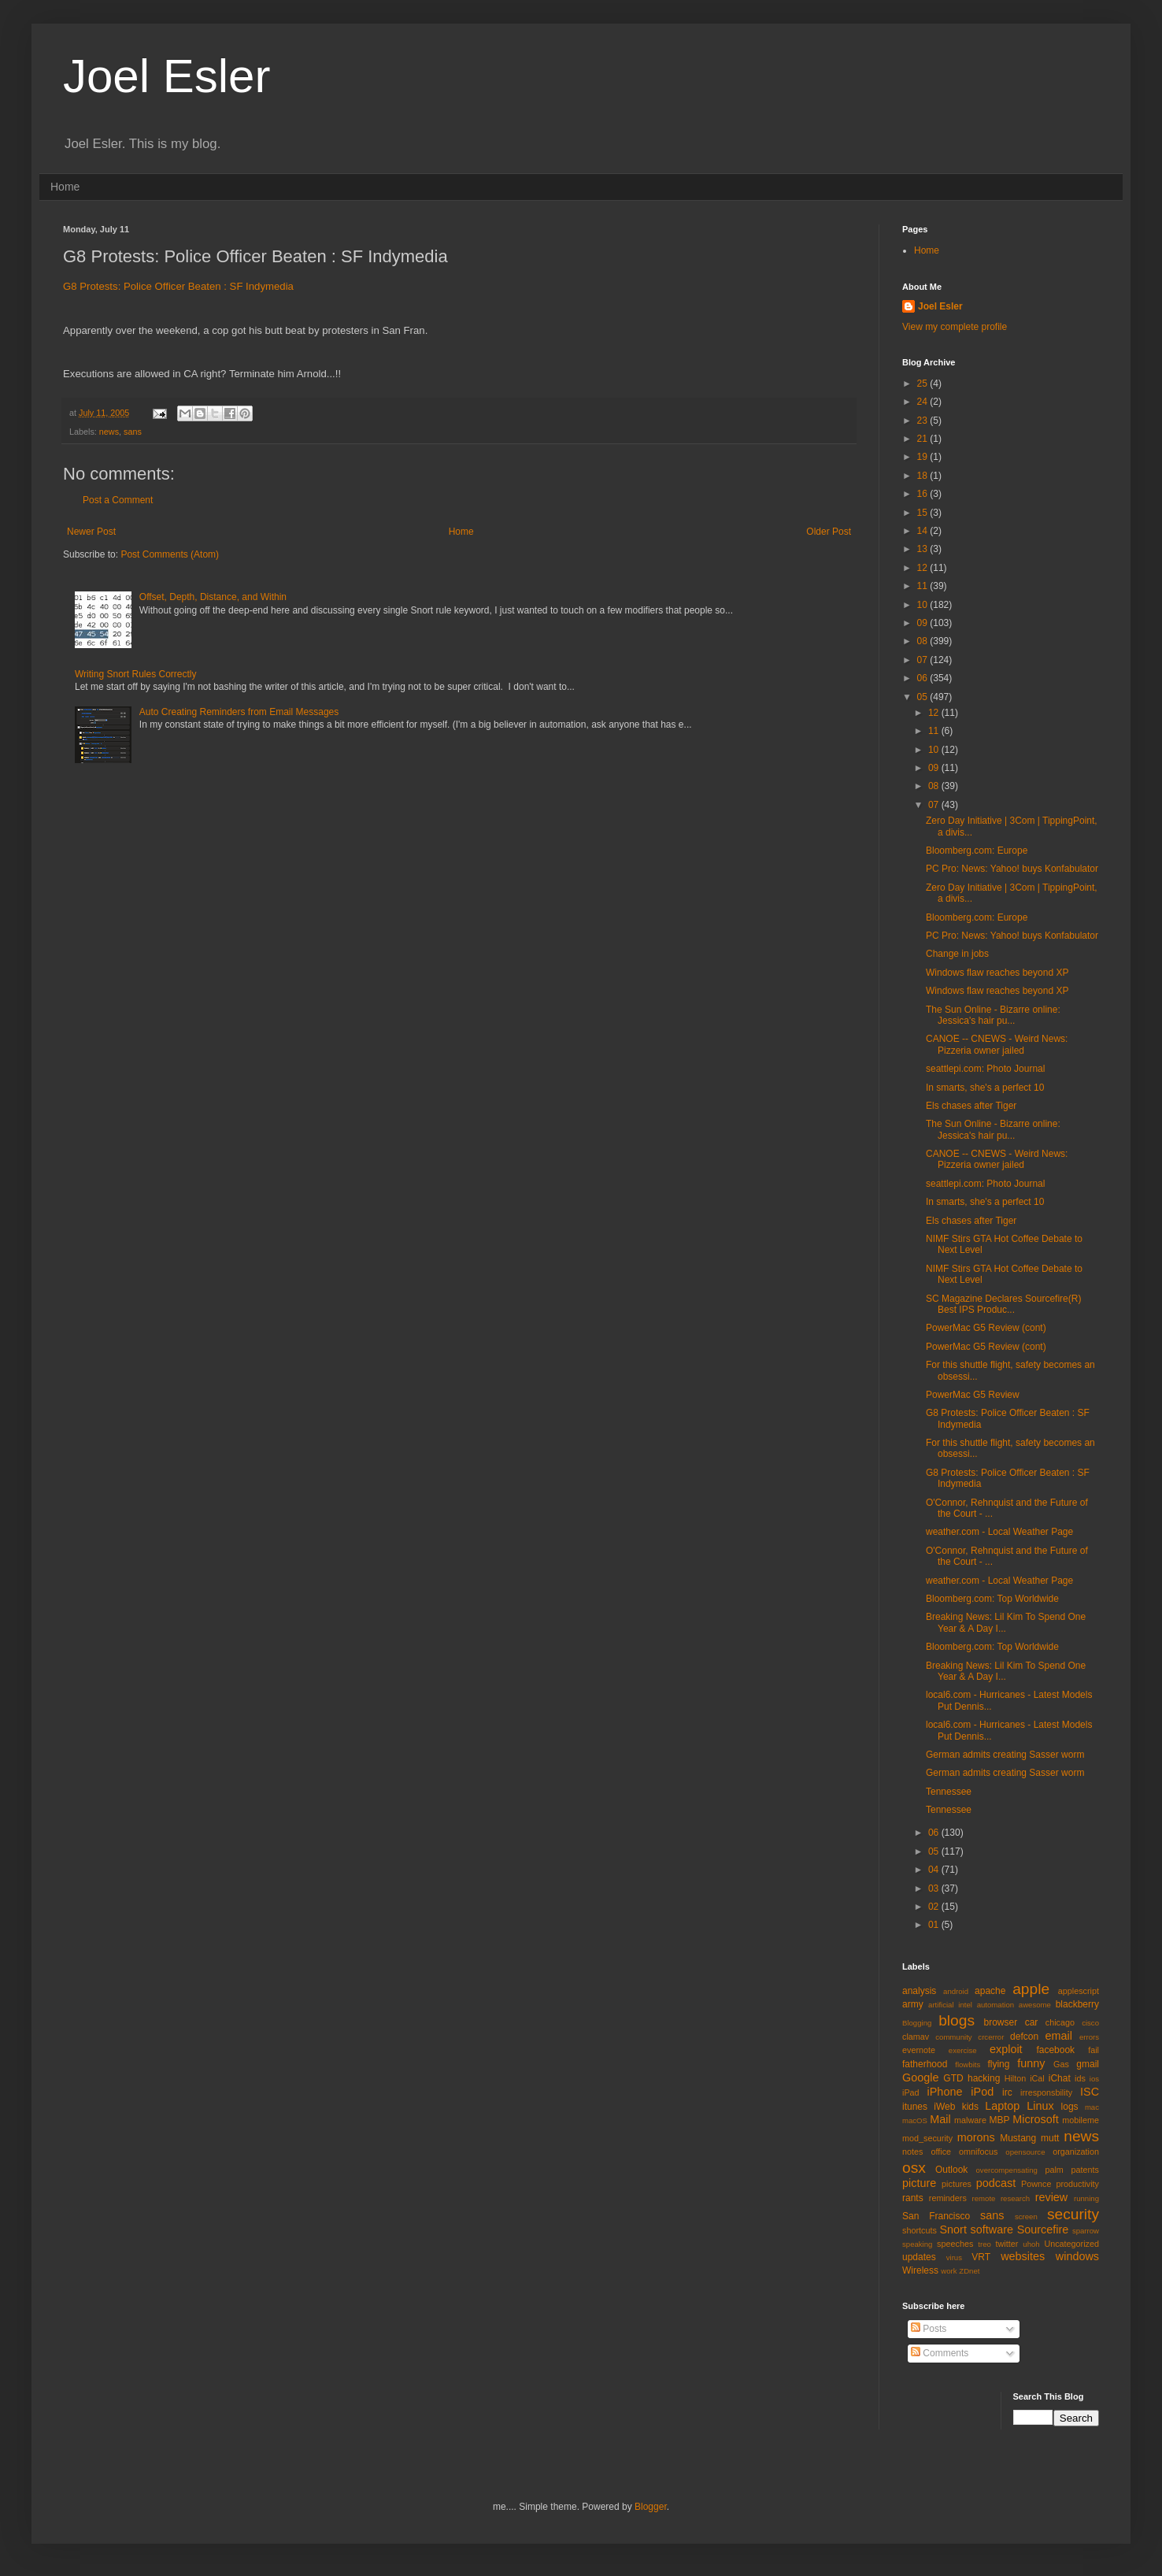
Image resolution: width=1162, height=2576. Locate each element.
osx (914, 2167)
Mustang (1018, 2138)
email (1058, 2035)
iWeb (944, 2106)
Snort (952, 2229)
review (1051, 2197)
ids (1080, 2078)
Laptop (1002, 2106)
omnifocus (978, 2151)
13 (924, 548)
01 (935, 1924)
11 (924, 585)
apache (990, 1990)
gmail (1087, 2064)
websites (1023, 2256)
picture (919, 2183)
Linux (1040, 2106)
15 (924, 512)
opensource (1025, 2152)
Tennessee (948, 1791)
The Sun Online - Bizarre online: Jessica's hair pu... (993, 1015)
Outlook (951, 2169)
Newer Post (91, 531)
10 (924, 604)
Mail (940, 2119)
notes (912, 2151)
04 (935, 1869)
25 (924, 383)
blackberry (1077, 2004)
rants (912, 2197)
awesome (1035, 2004)
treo (984, 2244)
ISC (1089, 2091)
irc (1007, 2092)
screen (1026, 2216)
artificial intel (950, 2004)
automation (995, 2004)
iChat (1060, 2078)
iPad (911, 2092)
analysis (919, 1990)
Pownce (1036, 2184)
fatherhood (924, 2064)
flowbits (967, 2064)
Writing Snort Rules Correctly (136, 674)
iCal (1037, 2078)
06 (924, 678)
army (912, 2004)
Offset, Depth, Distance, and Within (213, 596)
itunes (914, 2106)
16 (924, 493)
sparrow (1085, 2230)
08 (924, 641)
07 (924, 659)
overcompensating (1007, 2170)
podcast (996, 2183)
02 (935, 1906)
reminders (948, 2198)
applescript (1078, 1991)
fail (1093, 2050)
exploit (1006, 2049)
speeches (955, 2243)
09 (924, 622)
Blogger (651, 2506)
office (941, 2151)
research (1015, 2198)
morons (976, 2137)
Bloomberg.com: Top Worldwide (992, 1598)
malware (970, 2120)
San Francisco (936, 2216)
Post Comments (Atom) (169, 554)
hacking (984, 2078)
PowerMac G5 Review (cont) (986, 1327)
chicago (1060, 2022)
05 (924, 696)
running (1086, 2198)
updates (919, 2257)
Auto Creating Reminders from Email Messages (239, 711)
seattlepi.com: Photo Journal (985, 1068)
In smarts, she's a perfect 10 (985, 1087)
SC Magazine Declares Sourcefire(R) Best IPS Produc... (1003, 1304)
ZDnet (969, 2271)
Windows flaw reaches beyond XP (997, 972)
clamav (915, 2036)
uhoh (1031, 2244)
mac (1092, 2107)
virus (954, 2257)
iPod (982, 2091)
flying (998, 2064)
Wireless (920, 2270)
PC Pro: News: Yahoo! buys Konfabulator (1012, 868)
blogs (956, 2020)
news (109, 431)
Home (65, 186)
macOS (914, 2120)
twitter (1007, 2243)
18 (924, 475)
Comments (939, 2353)
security (1073, 2214)
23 (924, 420)
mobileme (1080, 2120)
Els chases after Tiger (971, 1105)
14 (924, 530)
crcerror (991, 2037)
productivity (1077, 2184)
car (1031, 2022)
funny (1031, 2063)
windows (1077, 2256)
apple (1030, 1989)
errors (1089, 2037)
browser (1000, 2022)
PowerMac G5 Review (973, 1394)
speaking (917, 2244)
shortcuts (919, 2230)
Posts (928, 2328)
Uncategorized (1071, 2243)
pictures (956, 2184)
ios (1094, 2078)
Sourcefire (1043, 2229)
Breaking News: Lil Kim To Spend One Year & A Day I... (1006, 1622)
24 (924, 401)
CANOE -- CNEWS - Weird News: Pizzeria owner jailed (997, 1044)
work (949, 2271)
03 (935, 1888)
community (953, 2037)
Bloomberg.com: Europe (976, 850)
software (992, 2229)
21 (924, 438)
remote (984, 2198)
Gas (1061, 2064)
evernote (918, 2050)
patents (1085, 2169)
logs (1070, 2106)
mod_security (927, 2138)
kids (970, 2106)
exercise (963, 2050)
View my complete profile (954, 326)
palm (1054, 2169)
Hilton (1016, 2078)
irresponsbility (1046, 2092)
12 (924, 567)
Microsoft (1035, 2119)
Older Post (828, 531)
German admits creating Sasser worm (1005, 1754)
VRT (980, 2257)
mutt (1050, 2138)
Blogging (916, 2022)
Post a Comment (118, 500)
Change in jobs (957, 953)
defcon (1024, 2036)
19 (924, 456)
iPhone (945, 2091)
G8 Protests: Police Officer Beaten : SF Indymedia (178, 286)
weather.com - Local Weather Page (999, 1531)
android (955, 1991)
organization (1076, 2151)
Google (920, 2077)
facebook (1055, 2049)
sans (133, 431)
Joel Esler (166, 76)
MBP (999, 2120)
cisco (1090, 2022)
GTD (953, 2078)
